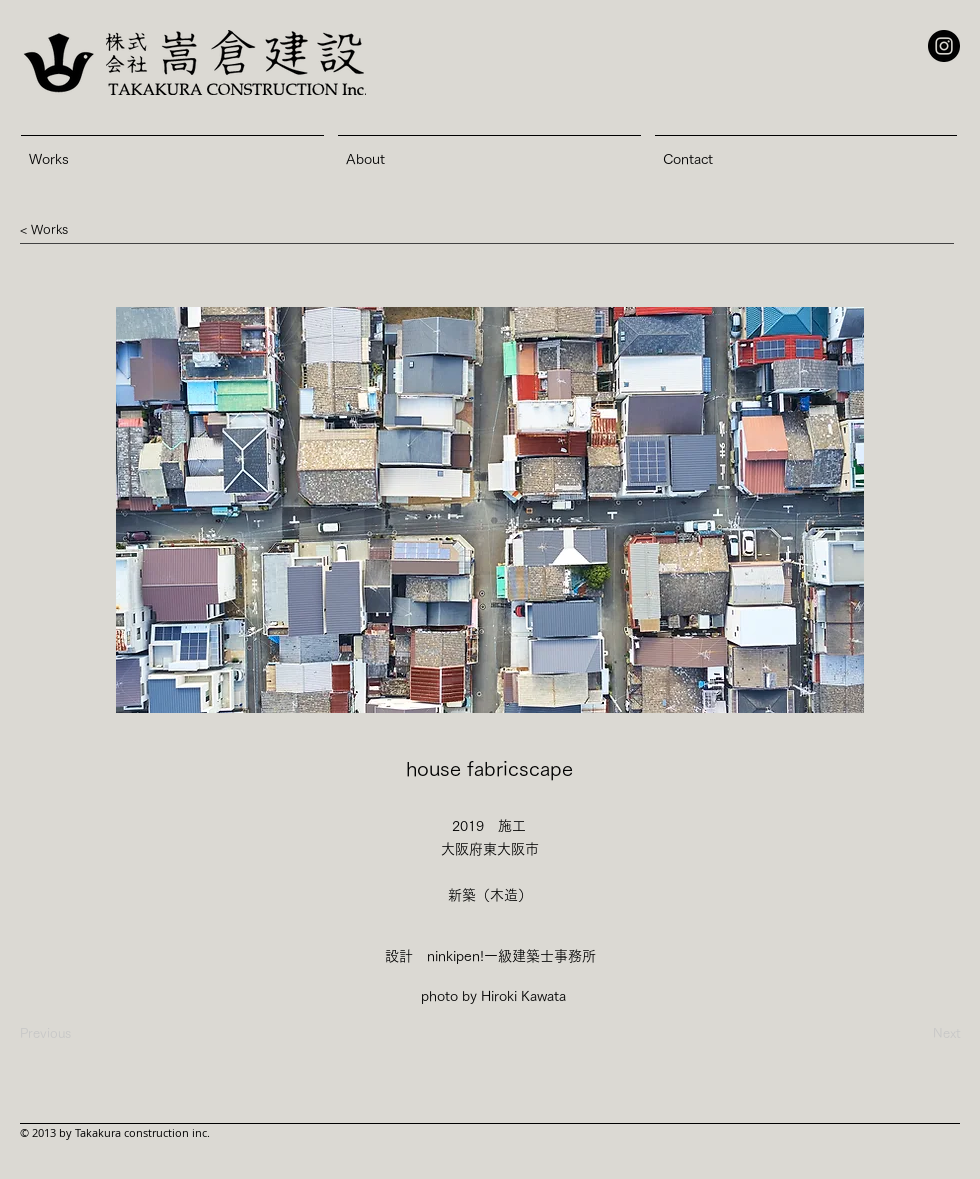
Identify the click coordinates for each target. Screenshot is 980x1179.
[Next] (910, 1034)
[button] (49, 230)
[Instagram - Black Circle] (944, 46)
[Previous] (45, 1034)
